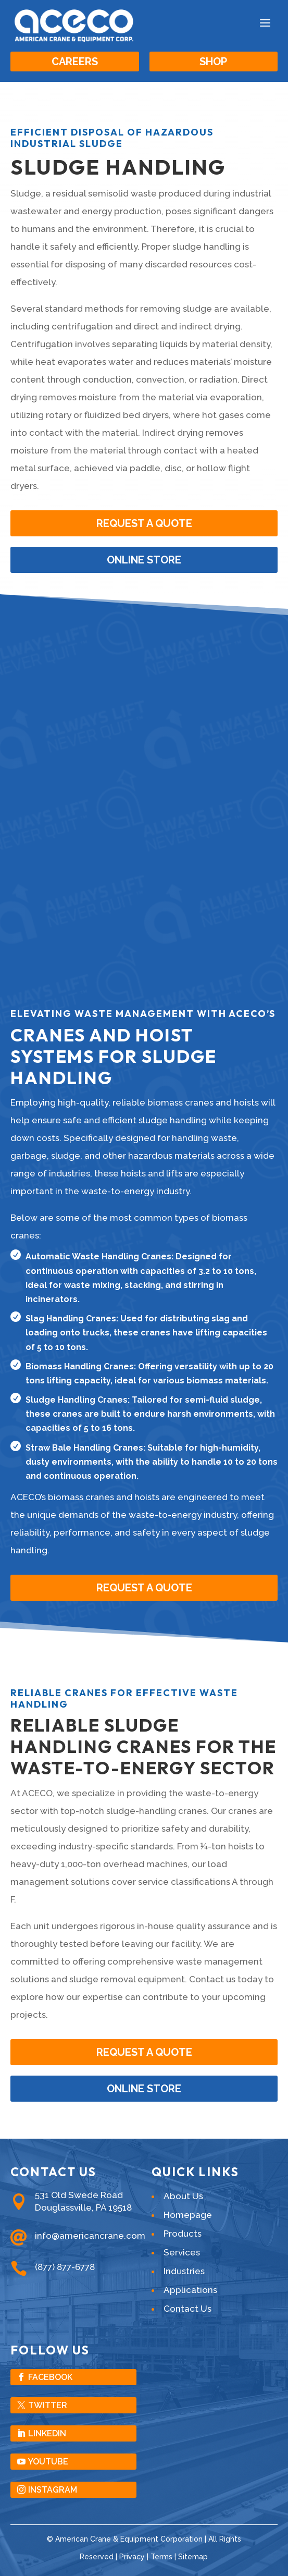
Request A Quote (144, 1587)
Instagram (52, 2490)
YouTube (48, 2462)
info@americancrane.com (90, 2235)
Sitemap (193, 2557)
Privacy (132, 2557)
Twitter (47, 2405)
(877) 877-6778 (65, 2267)
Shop (213, 61)
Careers (75, 61)
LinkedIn (47, 2433)
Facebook (50, 2377)
